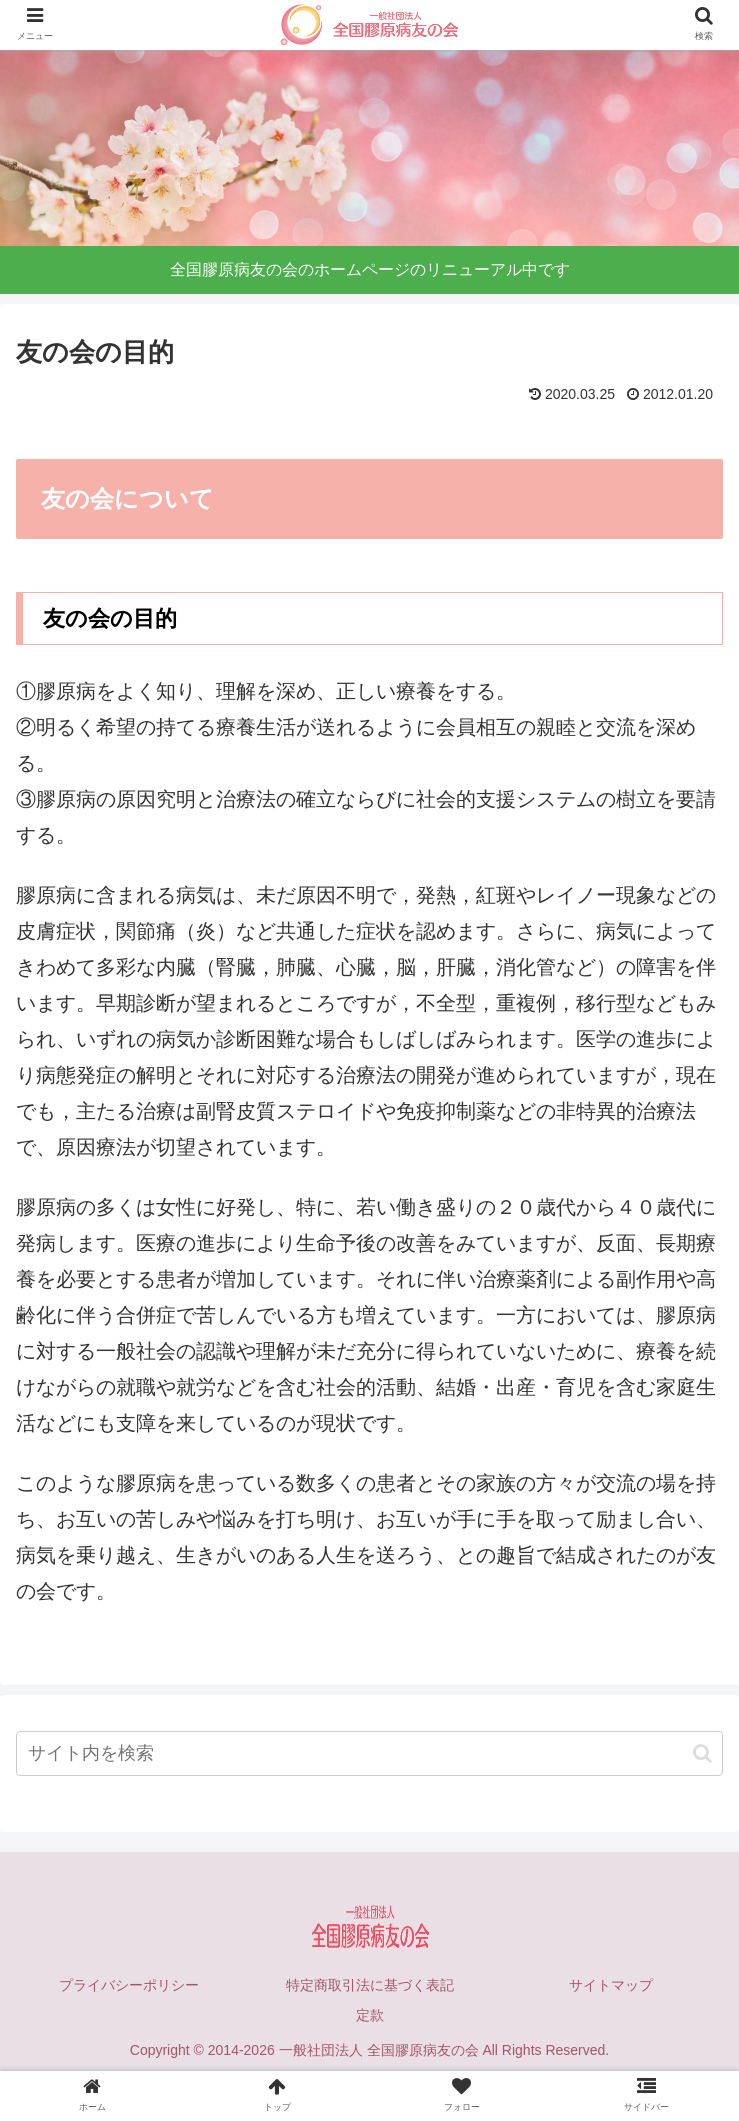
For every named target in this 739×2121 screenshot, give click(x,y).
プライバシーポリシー (129, 1985)
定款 (370, 2015)
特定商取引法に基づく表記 (370, 1985)
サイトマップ (611, 1985)
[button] (702, 1753)
